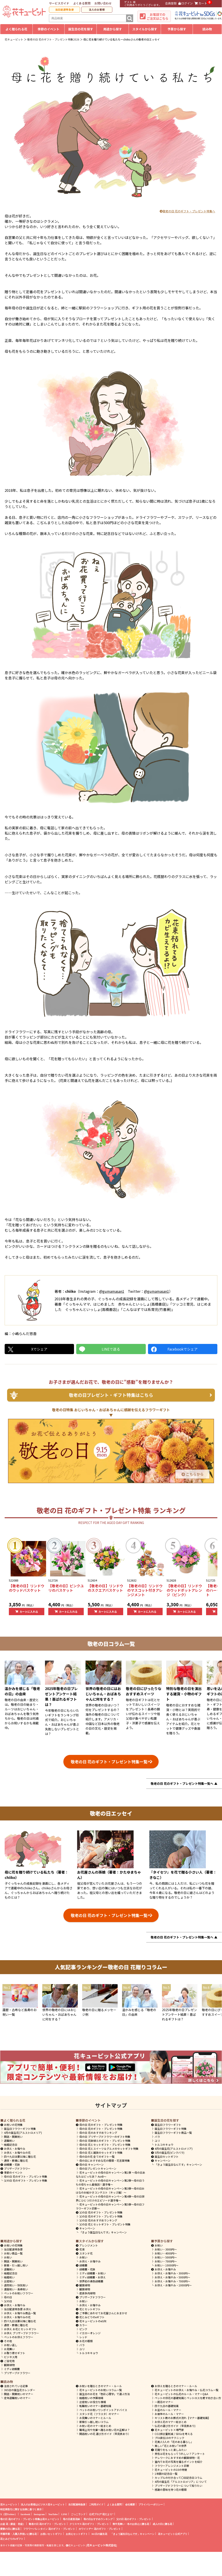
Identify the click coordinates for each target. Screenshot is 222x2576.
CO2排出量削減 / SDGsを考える (174, 2434)
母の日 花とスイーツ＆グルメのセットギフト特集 (108, 2148)
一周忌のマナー (164, 2402)
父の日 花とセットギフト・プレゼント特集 (104, 2224)
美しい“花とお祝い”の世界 (171, 2446)
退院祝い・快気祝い (16, 2285)
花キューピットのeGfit (91, 2321)
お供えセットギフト (77, 2534)
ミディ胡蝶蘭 (12, 2369)
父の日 (8, 2301)
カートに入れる (26, 1611)
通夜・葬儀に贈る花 (16, 2160)
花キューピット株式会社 (101, 2545)
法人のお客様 (97, 9)
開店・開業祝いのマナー (18, 2394)
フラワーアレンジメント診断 (172, 2465)
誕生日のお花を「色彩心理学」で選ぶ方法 (104, 2394)
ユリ (157, 2140)
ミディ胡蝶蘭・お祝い (92, 2273)
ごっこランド (78, 2514)
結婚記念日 (10, 2144)
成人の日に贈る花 (162, 2524)
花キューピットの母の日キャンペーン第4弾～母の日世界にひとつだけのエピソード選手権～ (110, 2198)
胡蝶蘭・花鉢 (10, 2164)
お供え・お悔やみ (14, 2148)
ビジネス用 (10, 2357)
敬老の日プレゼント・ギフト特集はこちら (119, 1395)
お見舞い (9, 2349)
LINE (64, 2514)
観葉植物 (9, 2365)
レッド (83, 2337)
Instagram (39, 2514)
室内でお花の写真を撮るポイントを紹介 (179, 2462)
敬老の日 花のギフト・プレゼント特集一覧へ (112, 1761)
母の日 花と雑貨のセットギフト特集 (101, 2152)
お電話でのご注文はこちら (157, 16)
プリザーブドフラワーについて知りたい (178, 2485)
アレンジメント (87, 2245)
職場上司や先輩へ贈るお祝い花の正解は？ (104, 2430)
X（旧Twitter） (8, 2514)
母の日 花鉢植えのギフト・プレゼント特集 (104, 2140)
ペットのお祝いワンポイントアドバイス (103, 2410)
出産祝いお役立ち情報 (92, 2402)
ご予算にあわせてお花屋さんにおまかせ (101, 2313)
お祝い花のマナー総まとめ (95, 2426)
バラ (157, 2136)
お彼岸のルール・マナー (169, 2414)
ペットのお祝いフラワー (18, 2293)
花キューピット (8, 2504)
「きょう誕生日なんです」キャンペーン (103, 2232)
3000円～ (166, 2249)
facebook (25, 2514)
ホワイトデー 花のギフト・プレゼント (100, 2529)
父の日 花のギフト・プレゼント (133, 2519)
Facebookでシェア (182, 1349)
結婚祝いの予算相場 (91, 2398)
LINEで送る (111, 1349)
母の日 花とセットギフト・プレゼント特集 (104, 2144)
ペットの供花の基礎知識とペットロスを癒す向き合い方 (188, 2398)
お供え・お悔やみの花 (17, 2152)
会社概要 (130, 2504)
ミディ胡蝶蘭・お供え (92, 2277)
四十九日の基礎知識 (167, 2406)
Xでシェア (39, 1349)
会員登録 (169, 3)
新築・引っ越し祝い (16, 2265)
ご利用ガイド (96, 2504)
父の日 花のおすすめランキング (98, 2220)
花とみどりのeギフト (90, 2317)
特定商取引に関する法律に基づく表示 (21, 2509)
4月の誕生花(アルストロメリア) (23, 2132)
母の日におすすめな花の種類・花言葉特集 (104, 2160)
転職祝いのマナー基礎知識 (95, 2406)
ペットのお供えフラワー (18, 2337)
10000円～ (166, 2265)
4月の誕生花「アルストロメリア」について (181, 2481)
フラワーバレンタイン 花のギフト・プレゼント (49, 2529)
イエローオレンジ (90, 2333)
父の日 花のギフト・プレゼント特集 (25, 2180)
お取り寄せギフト (14, 2353)
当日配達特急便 (64, 9)
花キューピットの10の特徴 (171, 2469)
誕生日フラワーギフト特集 (20, 2128)
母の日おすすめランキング (98, 2519)
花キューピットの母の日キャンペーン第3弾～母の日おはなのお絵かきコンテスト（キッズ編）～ (110, 2190)
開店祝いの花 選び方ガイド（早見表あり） (104, 2434)
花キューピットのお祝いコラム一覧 (100, 2390)
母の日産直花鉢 (71, 2519)
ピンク (83, 2329)
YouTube (53, 2514)
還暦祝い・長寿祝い (16, 2289)
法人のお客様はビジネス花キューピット (43, 2504)
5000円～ (166, 2257)
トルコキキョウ (164, 2144)
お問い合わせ (103, 3)
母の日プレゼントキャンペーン (97, 2168)
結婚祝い (9, 2277)
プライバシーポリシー (150, 2504)
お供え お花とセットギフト (20, 2329)
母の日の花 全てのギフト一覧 (97, 2156)
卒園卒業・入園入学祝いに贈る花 (18, 2534)
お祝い (8, 2257)
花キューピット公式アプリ (172, 2534)
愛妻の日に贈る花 (10, 2529)
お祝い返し (10, 2345)
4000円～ (166, 2253)
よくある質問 (81, 3)
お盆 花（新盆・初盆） (12, 2524)
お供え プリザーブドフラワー (21, 2333)
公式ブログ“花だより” (101, 2514)
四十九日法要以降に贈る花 (20, 2156)
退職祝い (9, 2140)
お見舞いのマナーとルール (95, 2418)
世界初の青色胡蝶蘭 (91, 2281)
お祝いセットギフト (51, 2534)
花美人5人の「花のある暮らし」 (174, 2442)
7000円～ (166, 2261)
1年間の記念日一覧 (166, 2473)
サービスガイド (59, 3)
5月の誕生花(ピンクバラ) (167, 2152)
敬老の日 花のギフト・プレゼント (47, 2524)
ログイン (185, 3)
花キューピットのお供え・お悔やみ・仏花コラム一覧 (186, 2390)
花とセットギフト (88, 2309)
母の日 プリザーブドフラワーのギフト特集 (104, 2136)
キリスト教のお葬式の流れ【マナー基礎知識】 (182, 2418)
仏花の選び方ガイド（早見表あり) (175, 2426)
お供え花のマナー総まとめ (171, 2422)
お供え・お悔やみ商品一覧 (20, 2313)
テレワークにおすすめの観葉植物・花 (177, 2458)
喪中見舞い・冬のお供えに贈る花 (131, 2524)
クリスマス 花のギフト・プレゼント (89, 2524)
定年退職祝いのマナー (17, 2398)
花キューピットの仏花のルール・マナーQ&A (181, 2394)
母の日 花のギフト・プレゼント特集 (25, 2176)
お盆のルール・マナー (168, 2410)
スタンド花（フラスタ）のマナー (99, 2414)
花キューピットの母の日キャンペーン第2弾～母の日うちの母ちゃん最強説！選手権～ (110, 2182)
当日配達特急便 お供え (17, 2309)
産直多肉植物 (87, 2293)
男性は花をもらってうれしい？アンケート (180, 2454)
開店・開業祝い (13, 2136)
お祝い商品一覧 (13, 2253)
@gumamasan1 (111, 1291)
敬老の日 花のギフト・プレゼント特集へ (185, 211)
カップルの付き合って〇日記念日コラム (178, 2477)
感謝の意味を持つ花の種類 (171, 2489)
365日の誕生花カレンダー (19, 2390)
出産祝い (9, 2281)
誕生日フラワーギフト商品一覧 (173, 2132)
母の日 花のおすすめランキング (98, 2132)
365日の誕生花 (99, 2534)
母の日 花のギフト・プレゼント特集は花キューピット (29, 2519)
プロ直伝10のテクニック (169, 2438)
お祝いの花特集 (13, 2124)
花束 (80, 2249)
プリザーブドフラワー (15, 2168)
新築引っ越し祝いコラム (94, 2422)
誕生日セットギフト (165, 2156)
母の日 (8, 2297)
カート (201, 3)
